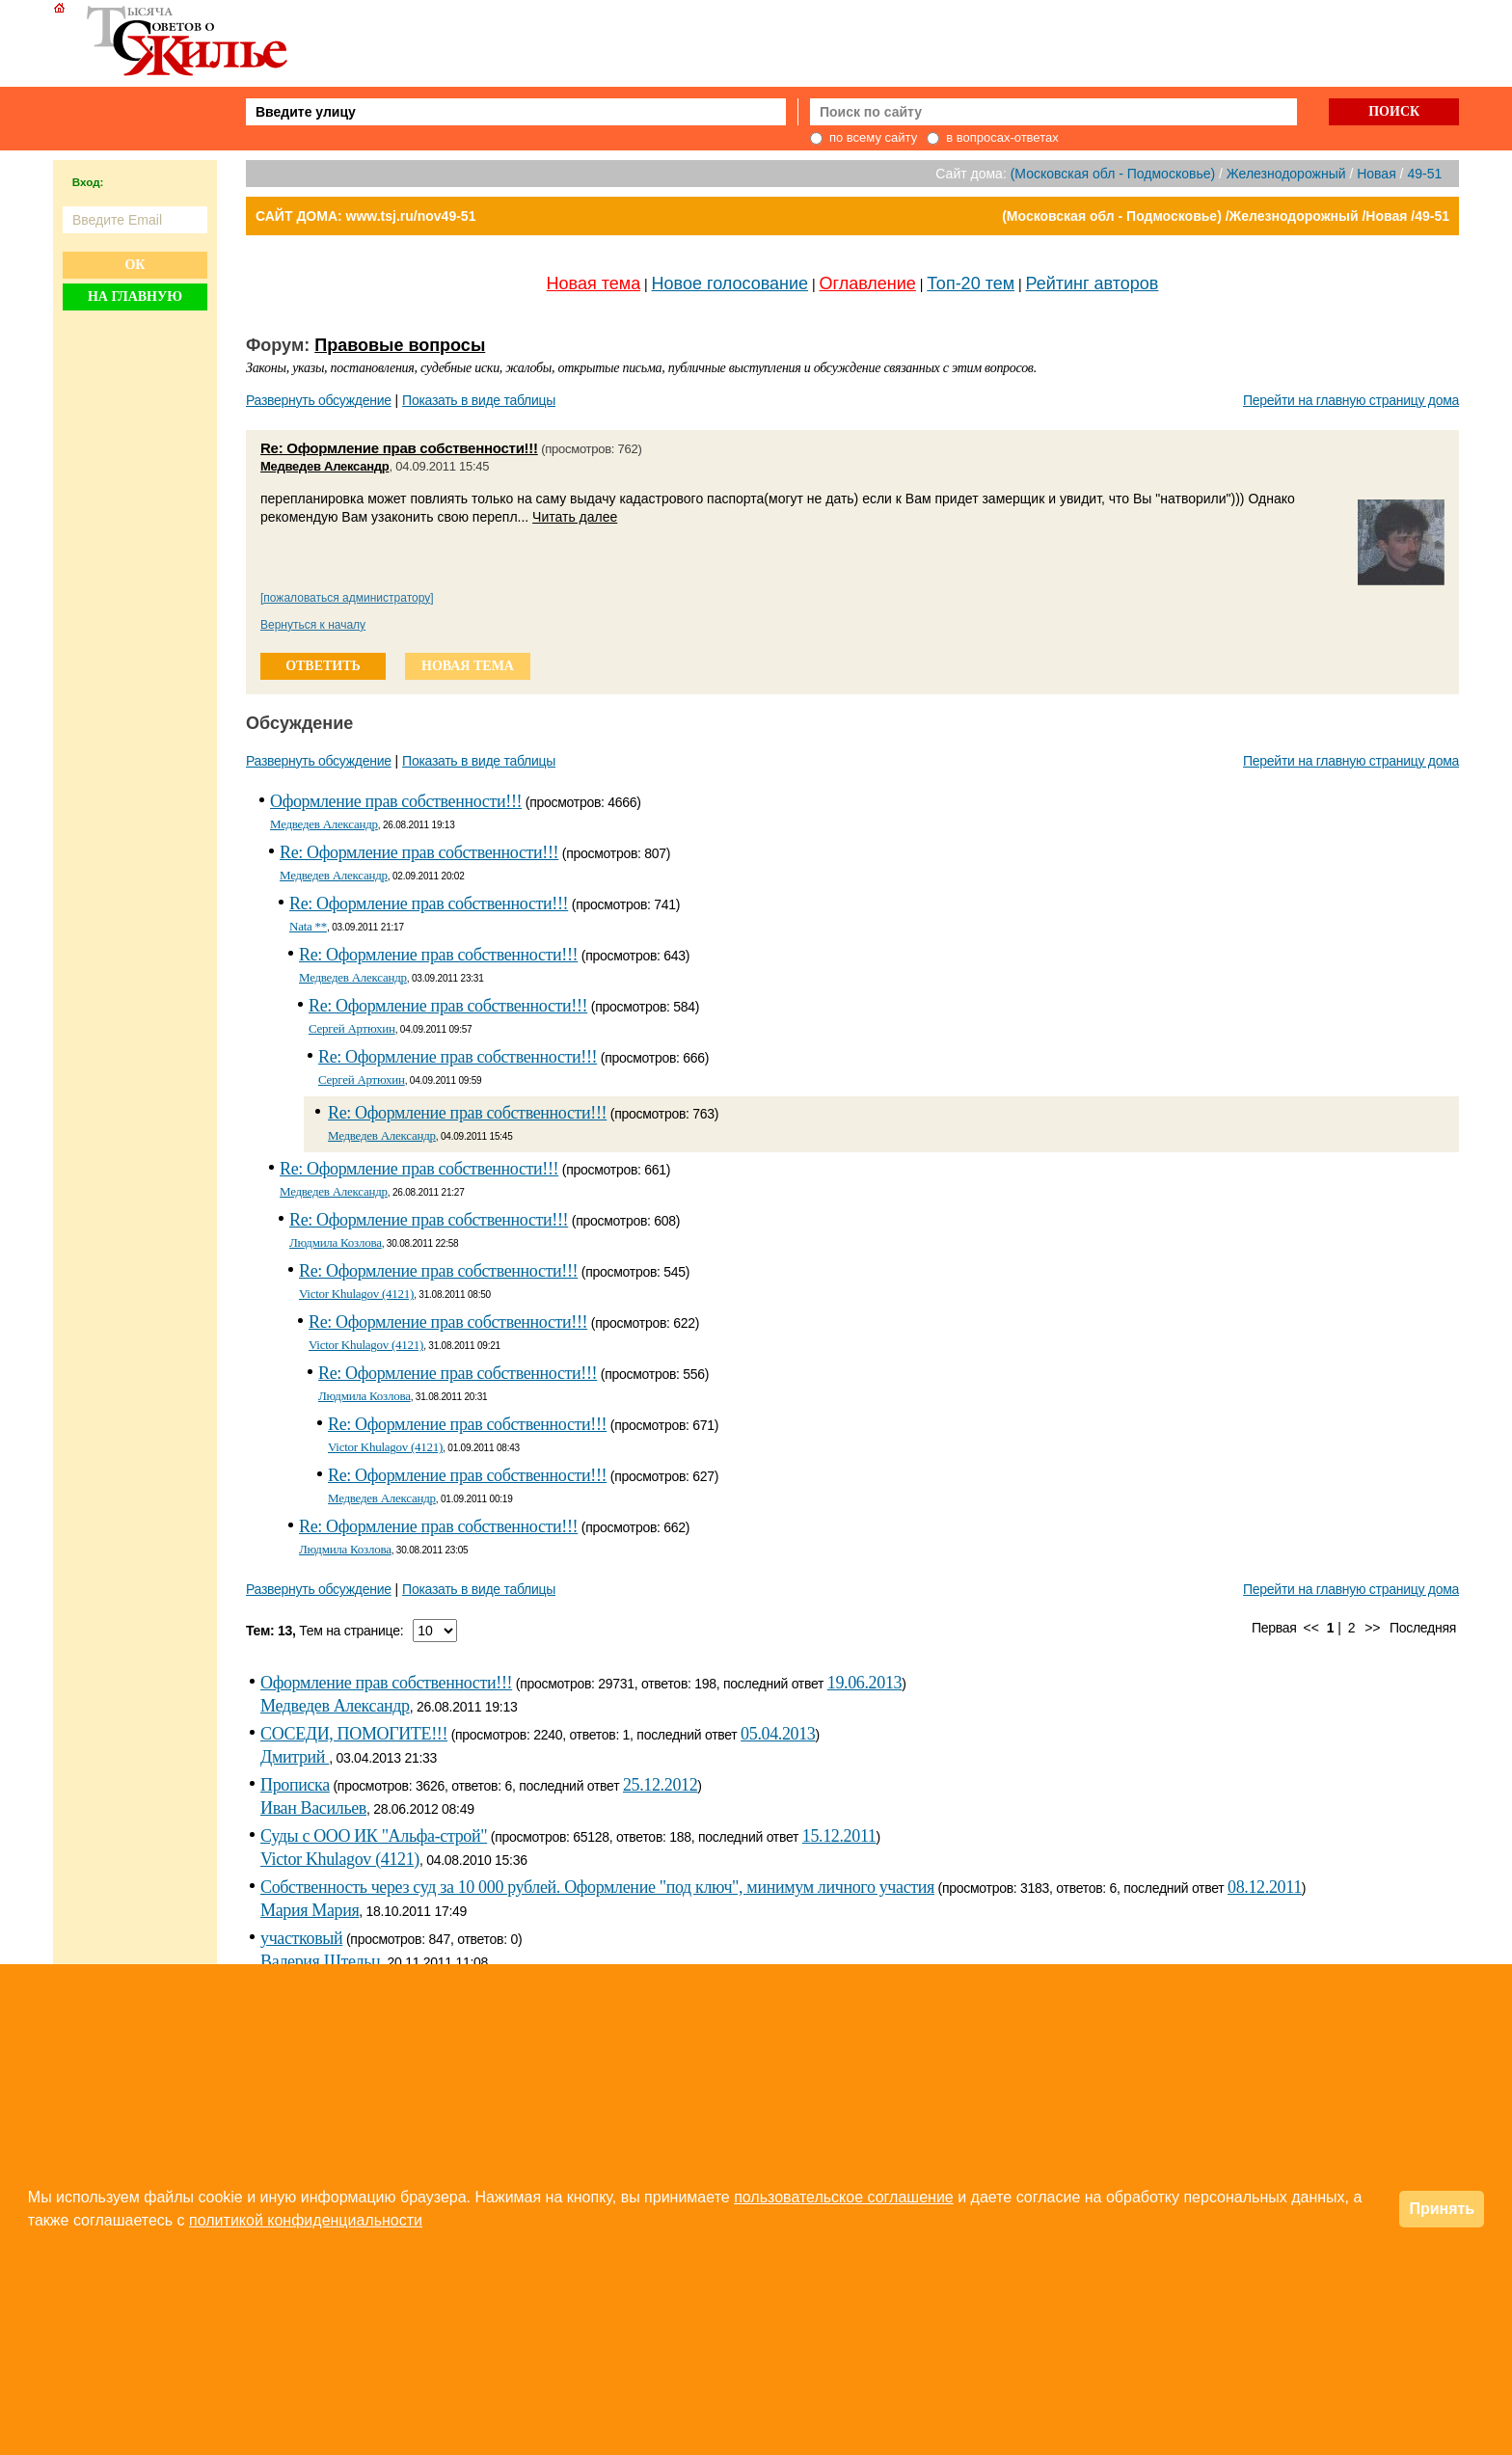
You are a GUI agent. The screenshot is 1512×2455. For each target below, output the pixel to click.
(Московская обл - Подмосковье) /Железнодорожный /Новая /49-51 (1225, 216)
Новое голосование (730, 283)
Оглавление (868, 283)
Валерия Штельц (320, 1961)
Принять (1441, 2208)
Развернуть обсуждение (319, 400)
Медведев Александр (324, 466)
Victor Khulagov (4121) (356, 1293)
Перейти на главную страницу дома (1351, 400)
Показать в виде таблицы (478, 400)
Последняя (1423, 1627)
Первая (1274, 1627)
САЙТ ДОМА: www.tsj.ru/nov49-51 (365, 216)
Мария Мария (309, 1910)
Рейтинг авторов (1092, 283)
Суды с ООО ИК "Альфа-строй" (373, 1836)
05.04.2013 (778, 1733)
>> (1372, 1627)
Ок (134, 264)
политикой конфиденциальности (305, 2220)
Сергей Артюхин (352, 1028)
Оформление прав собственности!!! (396, 801)
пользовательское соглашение (844, 2197)
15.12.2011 (839, 1836)
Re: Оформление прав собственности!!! (399, 448)
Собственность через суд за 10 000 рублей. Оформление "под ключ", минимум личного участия (597, 1887)
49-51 (1424, 173)
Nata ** (308, 926)
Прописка (295, 1784)
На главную (135, 296)
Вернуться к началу (312, 625)
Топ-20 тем (970, 283)
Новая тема (594, 283)
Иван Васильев (313, 1808)
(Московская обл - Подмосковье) (1113, 173)
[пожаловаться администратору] (347, 598)
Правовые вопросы (399, 345)
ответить (323, 666)
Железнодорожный (1286, 173)
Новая (1376, 173)
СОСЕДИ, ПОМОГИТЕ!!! (353, 1733)
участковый (301, 1938)
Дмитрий (294, 1757)
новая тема (467, 666)
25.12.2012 (660, 1784)
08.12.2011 (1265, 1887)
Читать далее (574, 517)
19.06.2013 (864, 1682)
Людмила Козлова (335, 1242)
